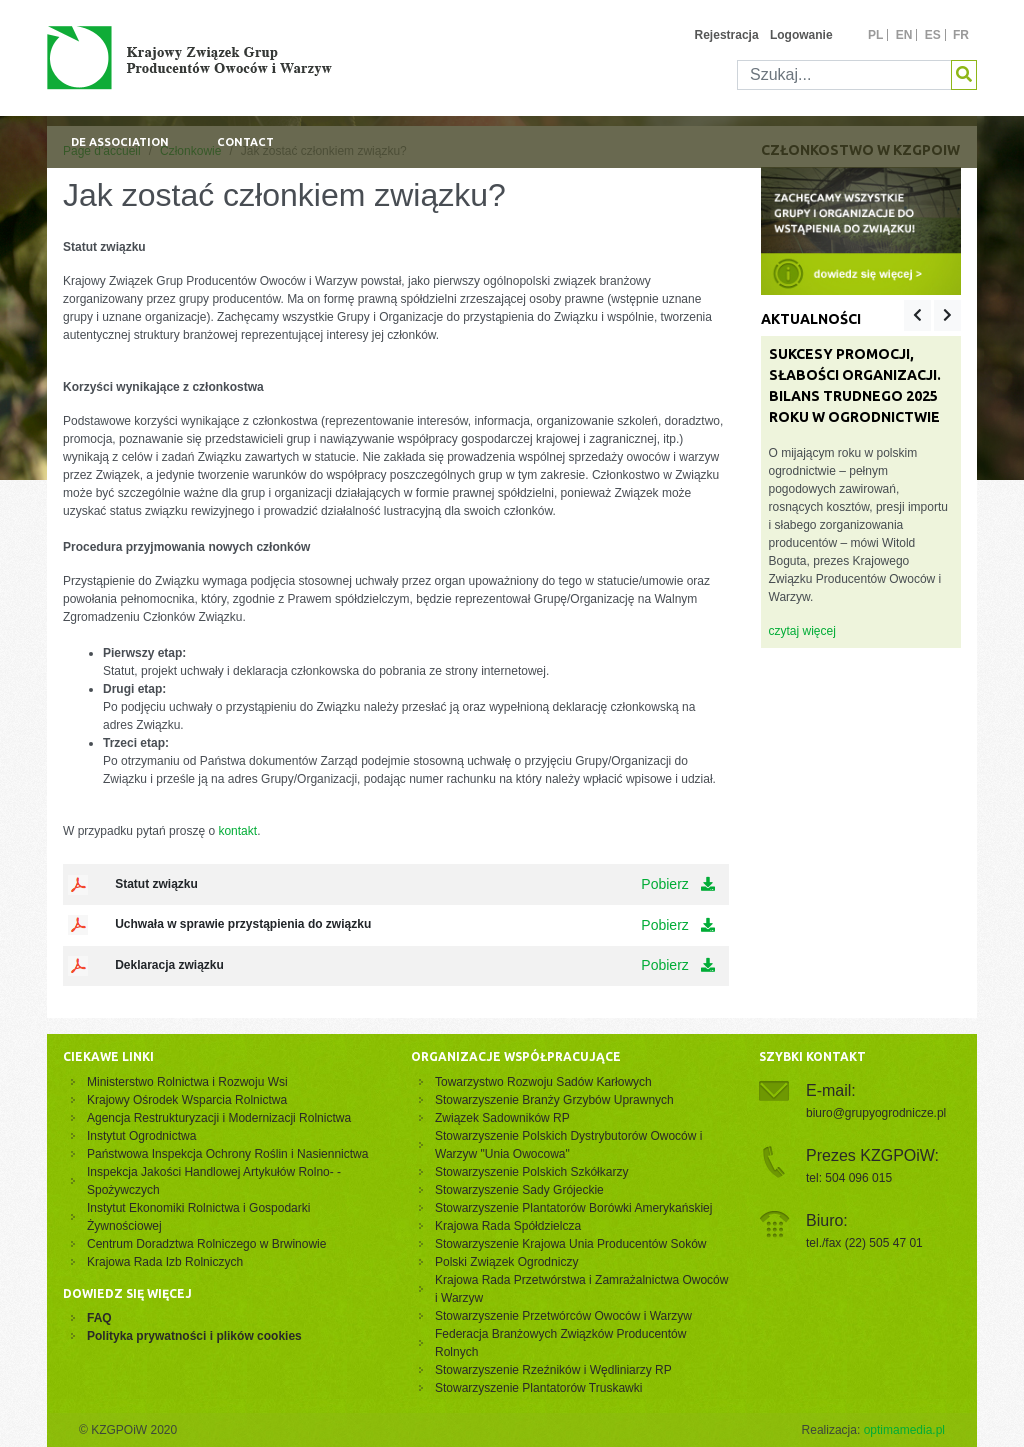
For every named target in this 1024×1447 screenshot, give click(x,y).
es (933, 35)
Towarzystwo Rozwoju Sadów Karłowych (546, 1082)
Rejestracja (727, 35)
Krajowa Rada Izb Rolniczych (165, 1262)
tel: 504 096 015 (849, 1178)
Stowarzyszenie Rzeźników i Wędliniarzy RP (553, 1370)
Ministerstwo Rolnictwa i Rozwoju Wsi (187, 1082)
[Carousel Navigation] (932, 315)
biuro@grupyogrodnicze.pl (876, 1113)
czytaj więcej (802, 631)
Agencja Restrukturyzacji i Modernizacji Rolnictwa (219, 1118)
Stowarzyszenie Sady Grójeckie (519, 1190)
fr (961, 35)
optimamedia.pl (904, 1430)
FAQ (99, 1318)
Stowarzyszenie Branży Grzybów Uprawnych (554, 1100)
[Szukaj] (844, 75)
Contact (245, 142)
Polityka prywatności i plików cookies (194, 1336)
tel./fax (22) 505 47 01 (864, 1243)
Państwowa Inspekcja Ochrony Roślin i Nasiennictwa (227, 1154)
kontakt (237, 831)
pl (875, 35)
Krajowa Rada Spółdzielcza (508, 1226)
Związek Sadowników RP (502, 1118)
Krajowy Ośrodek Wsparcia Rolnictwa (187, 1100)
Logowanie (801, 35)
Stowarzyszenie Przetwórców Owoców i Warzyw (563, 1316)
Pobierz (677, 884)
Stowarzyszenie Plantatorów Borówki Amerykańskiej (573, 1208)
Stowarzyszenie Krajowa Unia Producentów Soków (570, 1244)
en (904, 35)
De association (120, 142)
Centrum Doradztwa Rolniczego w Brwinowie (206, 1244)
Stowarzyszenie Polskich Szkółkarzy (531, 1172)
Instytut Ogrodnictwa (141, 1136)
